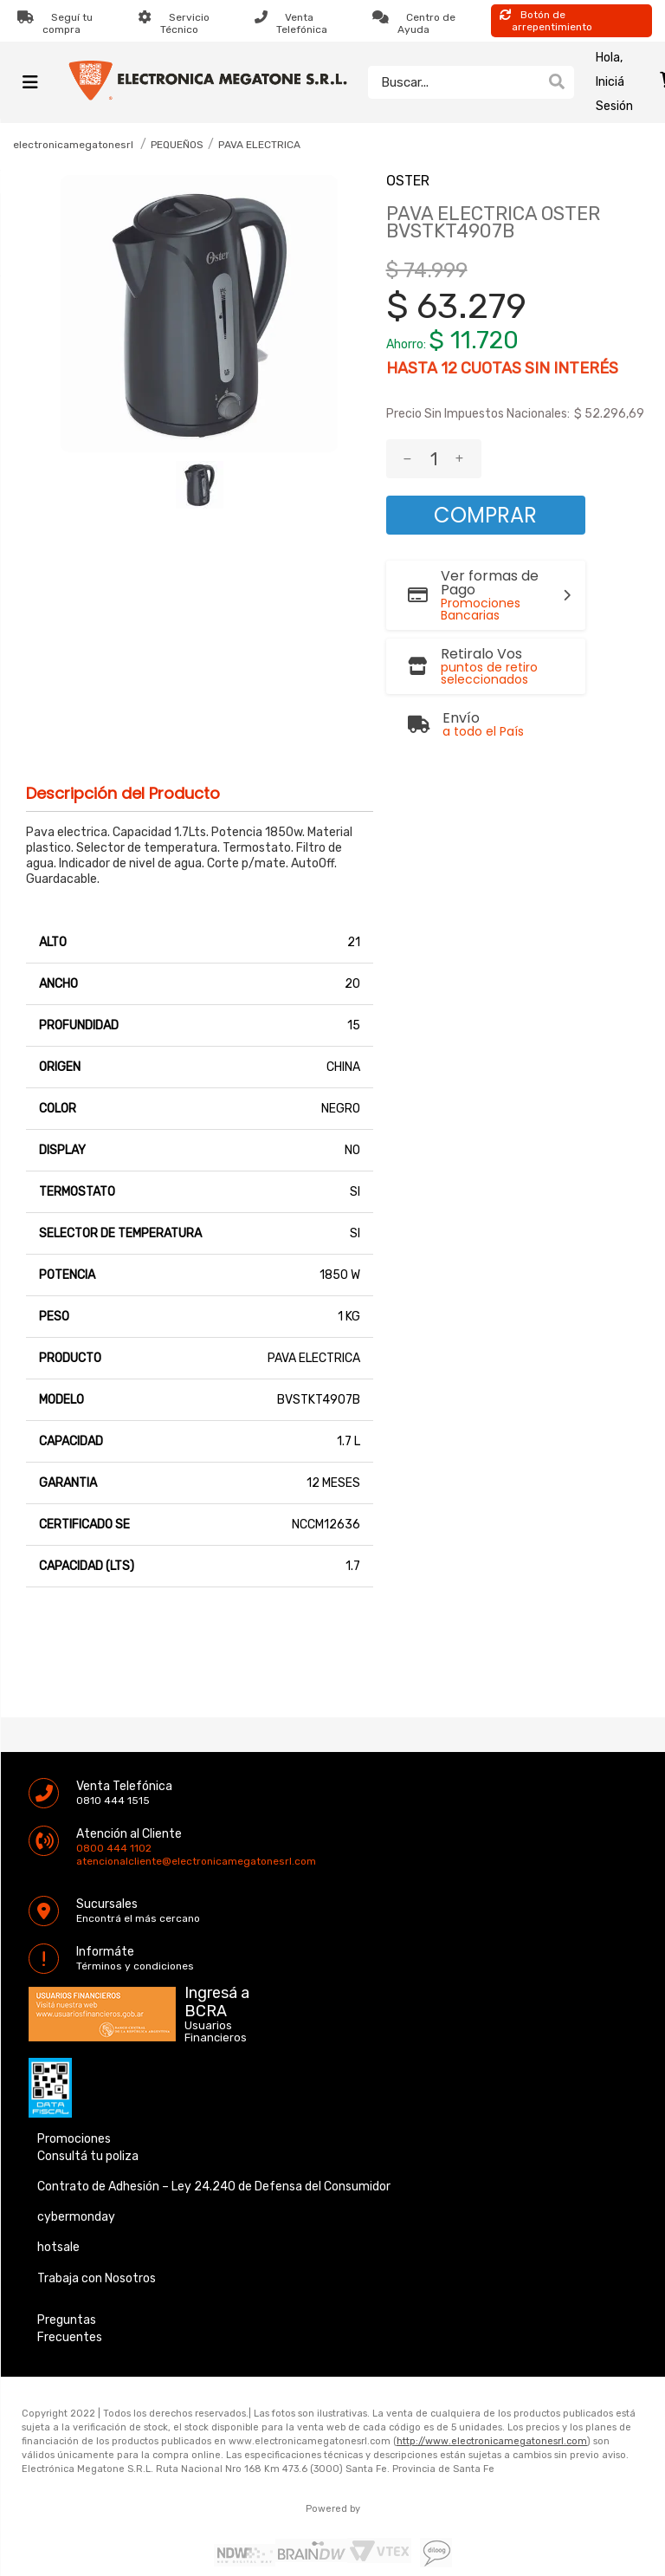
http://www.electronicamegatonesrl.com (492, 2402)
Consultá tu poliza (88, 2117)
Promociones (74, 2100)
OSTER (407, 180)
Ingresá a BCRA (216, 1960)
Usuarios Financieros (215, 1993)
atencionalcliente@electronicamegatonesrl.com (91, 1822)
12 (449, 368)
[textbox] (453, 82)
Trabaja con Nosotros (96, 2239)
